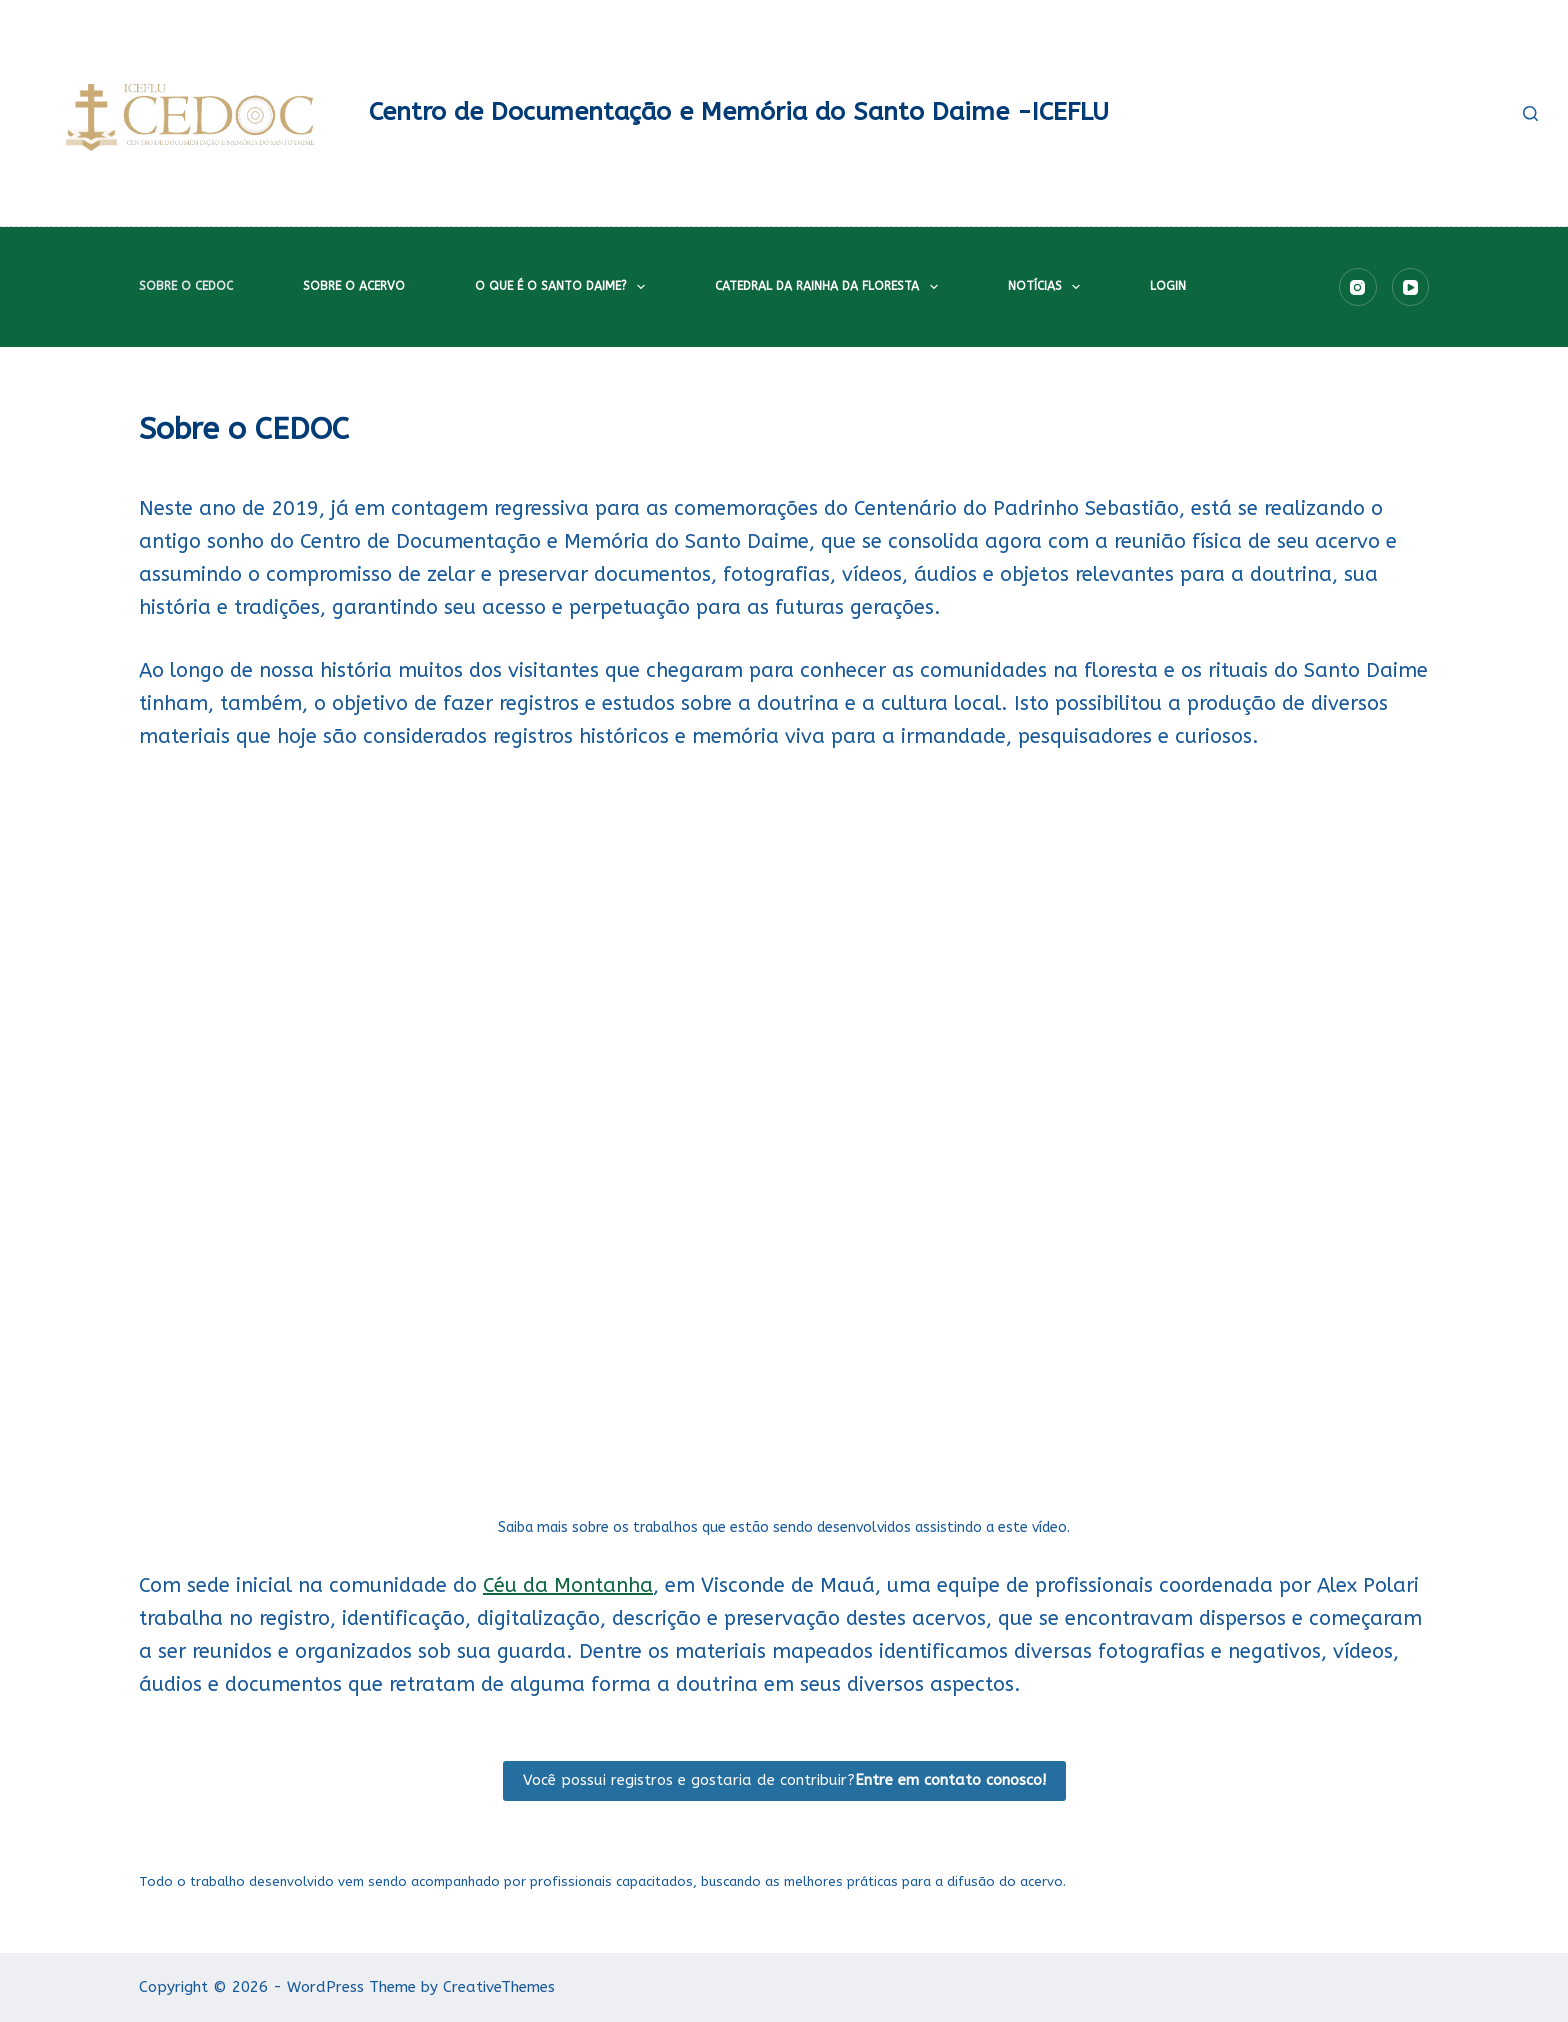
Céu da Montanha (568, 1585)
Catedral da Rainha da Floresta (830, 287)
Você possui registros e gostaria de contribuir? (784, 1780)
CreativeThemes (499, 1987)
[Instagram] (1358, 287)
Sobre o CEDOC (186, 286)
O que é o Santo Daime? (564, 287)
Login (1168, 286)
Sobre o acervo (354, 286)
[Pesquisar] (1530, 113)
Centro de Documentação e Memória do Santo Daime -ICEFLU (739, 112)
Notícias (1048, 287)
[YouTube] (1411, 287)
